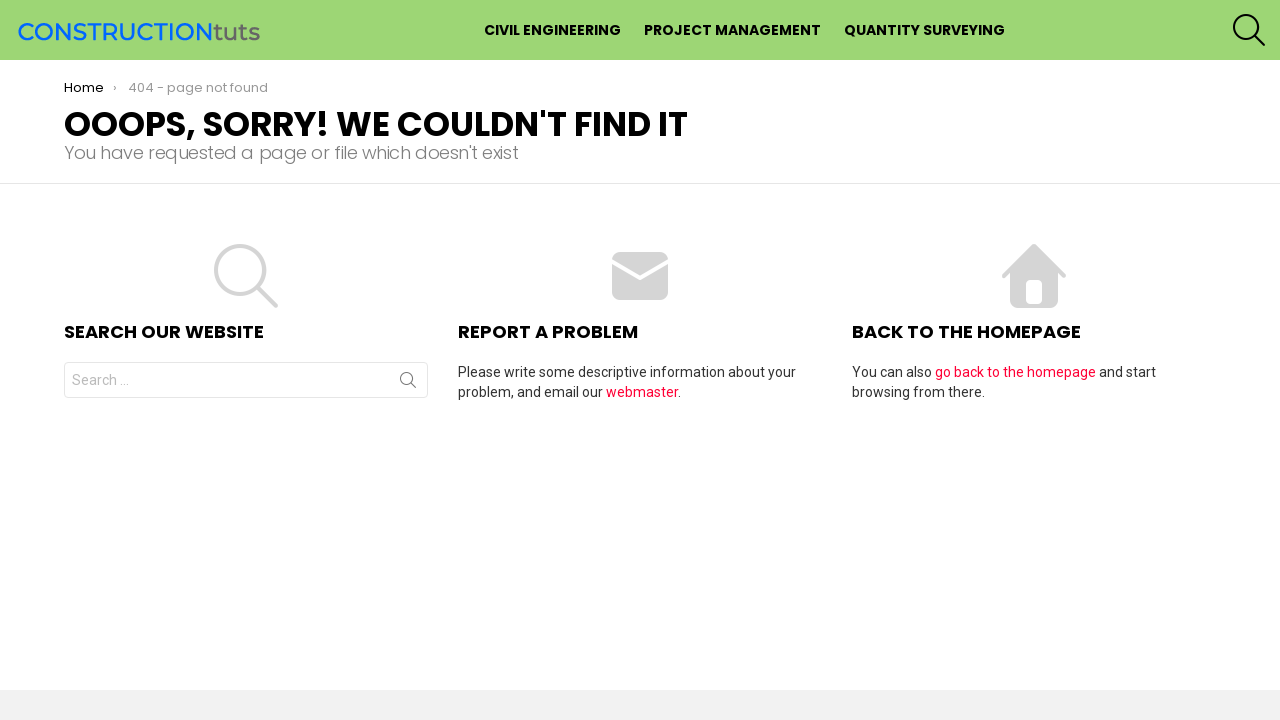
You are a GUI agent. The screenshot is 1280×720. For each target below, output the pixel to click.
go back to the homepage (1015, 372)
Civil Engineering (552, 30)
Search (408, 384)
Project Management (732, 30)
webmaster (642, 392)
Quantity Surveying (924, 30)
